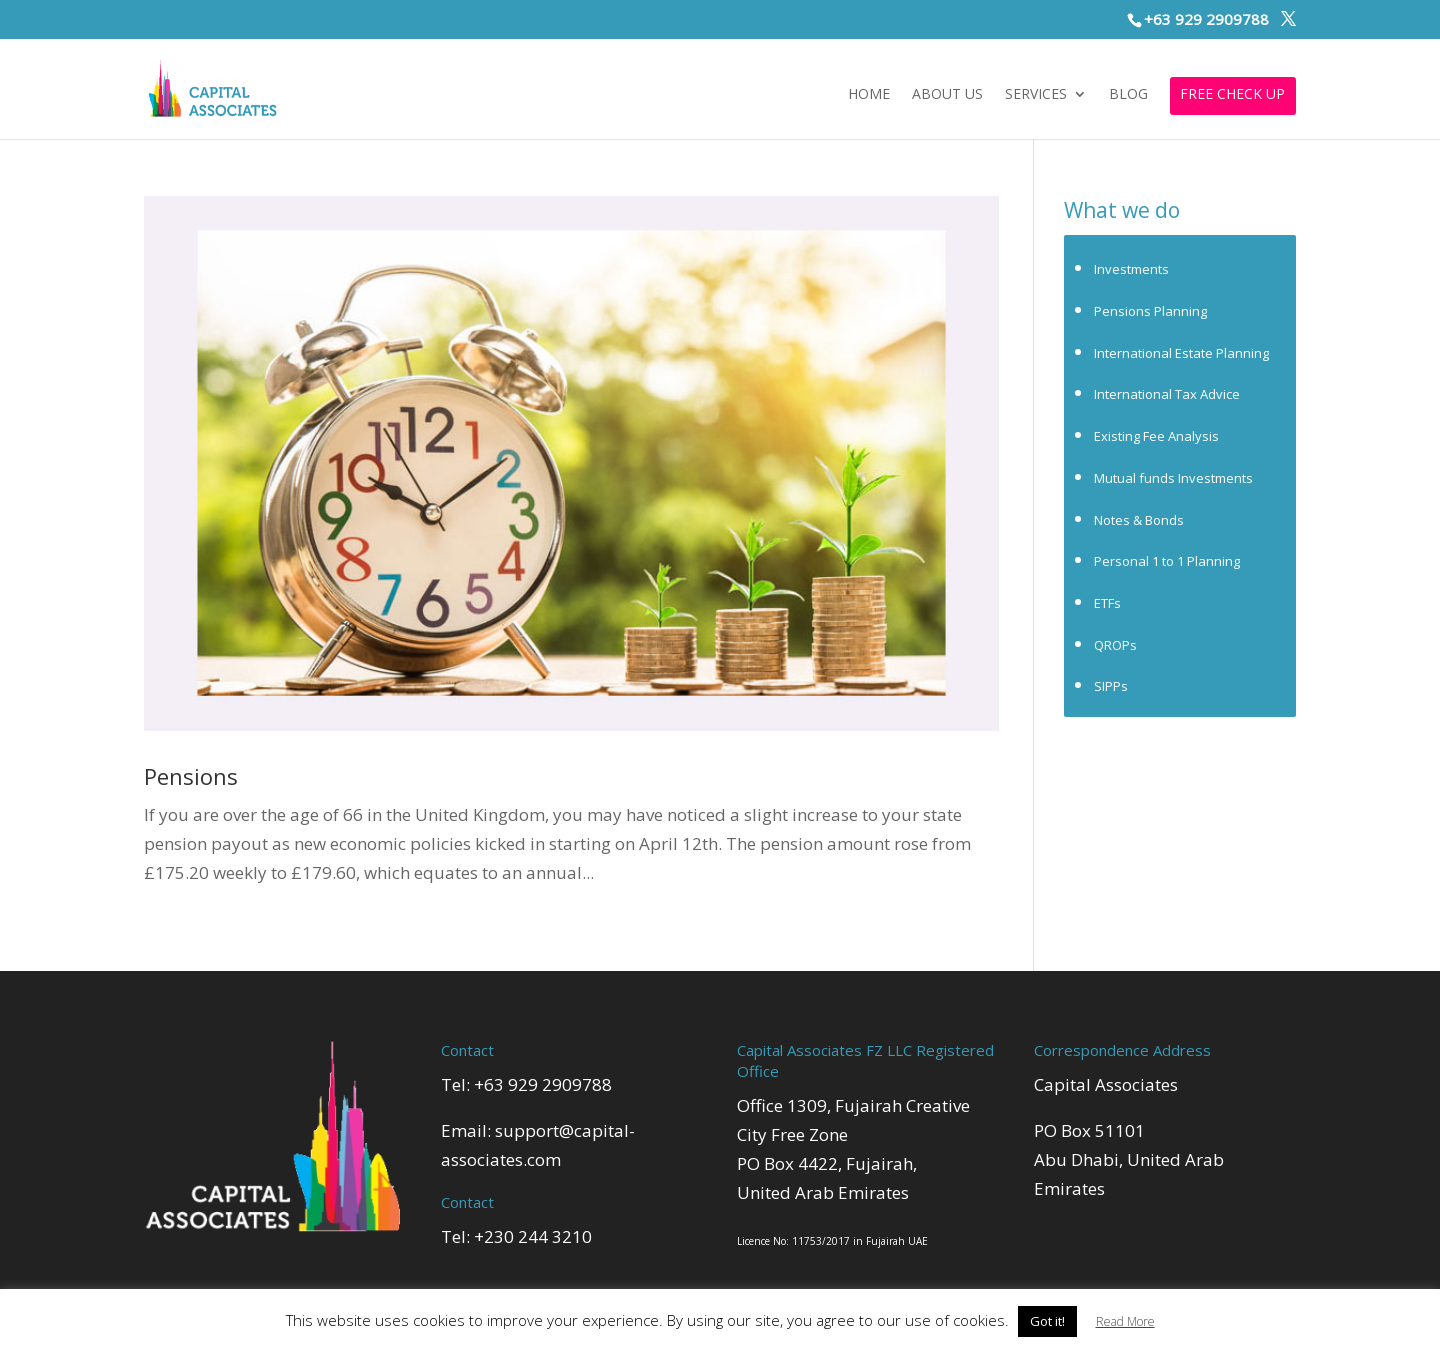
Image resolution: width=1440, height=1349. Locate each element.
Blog (1128, 95)
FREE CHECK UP (1232, 95)
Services (1036, 95)
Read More (1125, 1321)
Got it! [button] (1047, 1321)
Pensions (191, 776)
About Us (947, 95)
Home (869, 95)
